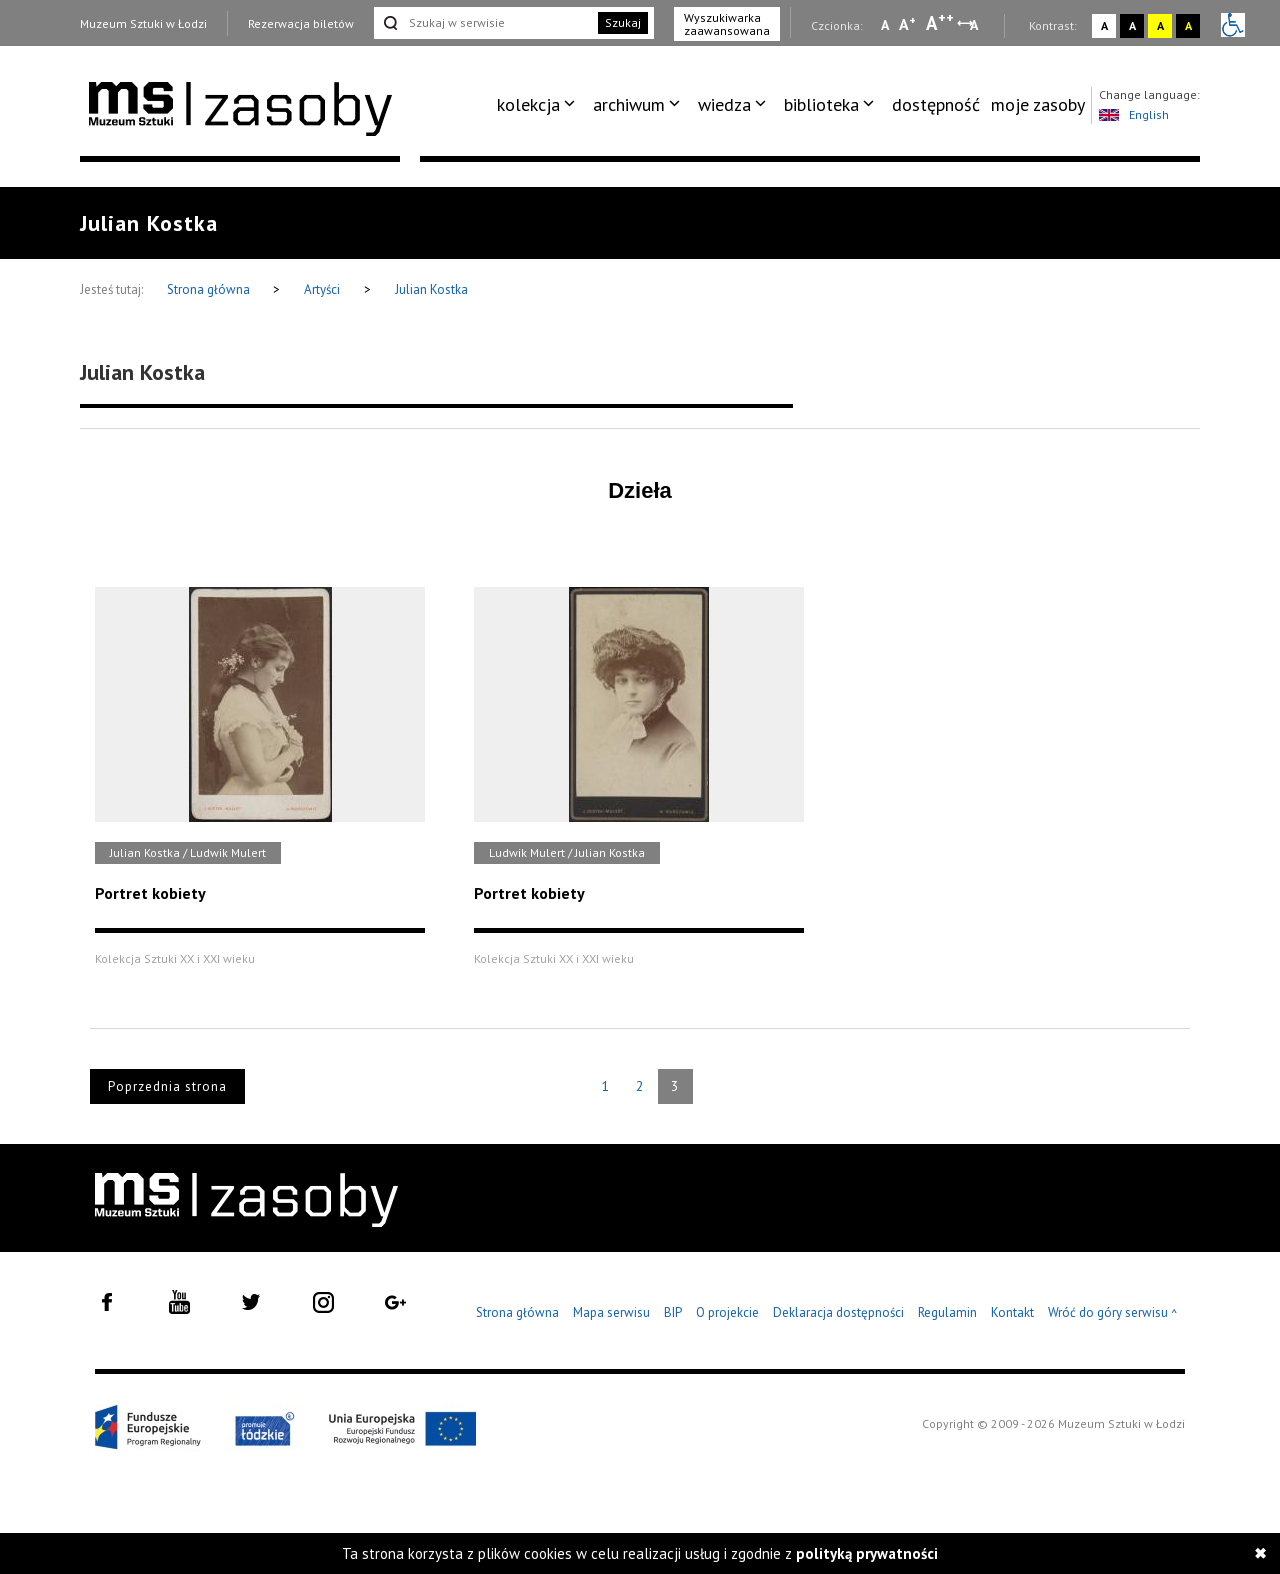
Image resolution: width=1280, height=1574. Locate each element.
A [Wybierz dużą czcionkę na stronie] (940, 23)
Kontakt (1012, 1312)
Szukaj (623, 22)
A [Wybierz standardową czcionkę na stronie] (907, 24)
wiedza (724, 104)
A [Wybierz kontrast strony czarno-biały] (1132, 25)
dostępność (936, 104)
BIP (673, 1312)
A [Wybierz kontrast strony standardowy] (1104, 25)
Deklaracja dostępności (838, 1312)
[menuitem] (539, 105)
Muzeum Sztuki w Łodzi (143, 23)
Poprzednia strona (167, 1086)
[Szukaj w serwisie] (484, 23)
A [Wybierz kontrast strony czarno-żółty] (1188, 25)
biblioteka (821, 104)
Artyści (322, 289)
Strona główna (210, 289)
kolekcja (528, 104)
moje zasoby (1038, 104)
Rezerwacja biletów (301, 23)
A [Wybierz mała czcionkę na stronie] (885, 25)
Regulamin (947, 1312)
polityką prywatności (867, 1553)
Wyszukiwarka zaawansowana (727, 24)
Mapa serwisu (611, 1312)
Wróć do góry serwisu (1113, 1313)
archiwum (629, 104)
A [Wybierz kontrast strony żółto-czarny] (1160, 25)
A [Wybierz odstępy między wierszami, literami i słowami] (975, 25)
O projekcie (727, 1312)
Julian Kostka (431, 289)
